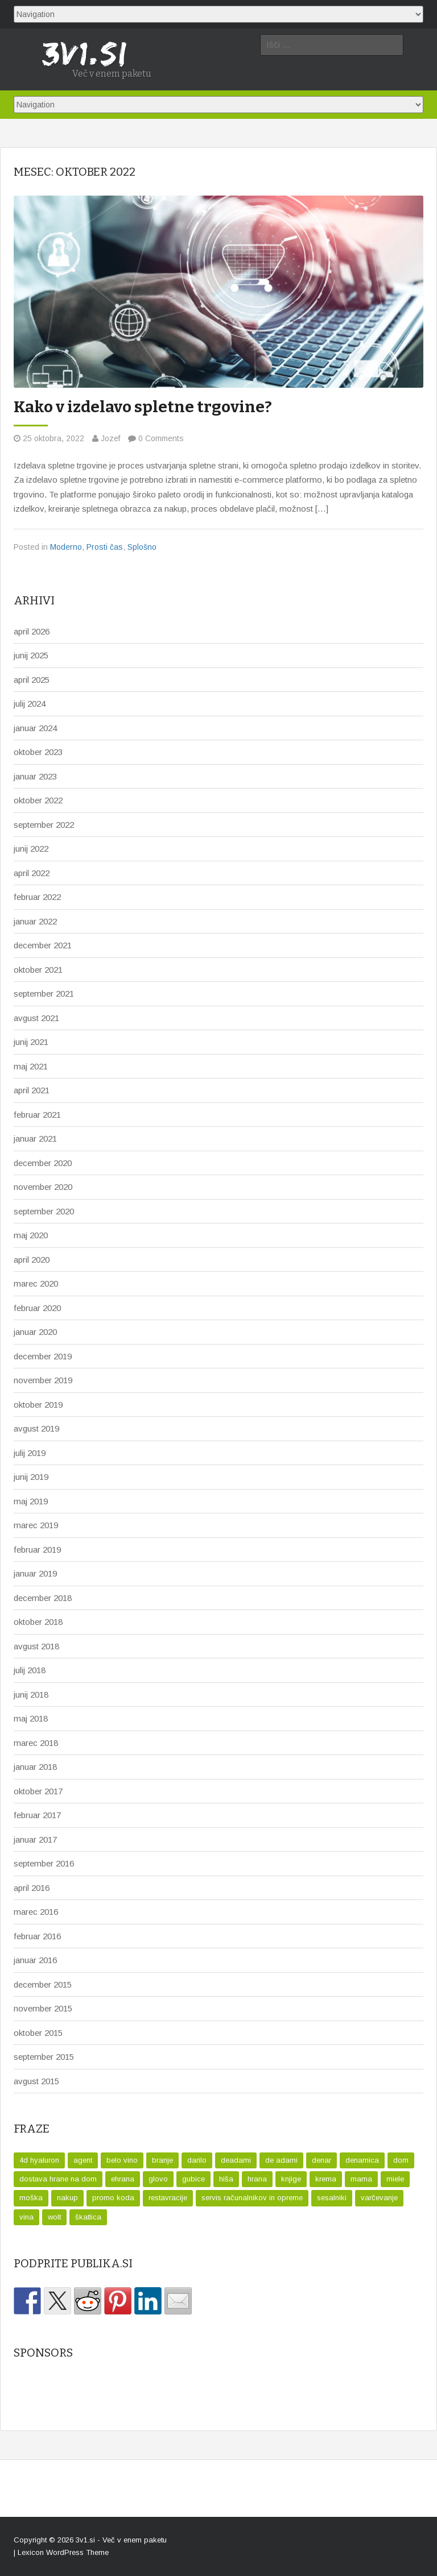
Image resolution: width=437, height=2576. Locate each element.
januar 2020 (35, 1332)
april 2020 (32, 1259)
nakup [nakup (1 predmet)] (67, 2197)
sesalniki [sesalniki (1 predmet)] (332, 2197)
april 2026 (32, 631)
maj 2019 (31, 1501)
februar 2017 (37, 1815)
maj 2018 (31, 1718)
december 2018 (43, 1598)
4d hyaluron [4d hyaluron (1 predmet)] (39, 2160)
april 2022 (32, 873)
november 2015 (43, 2008)
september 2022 (44, 824)
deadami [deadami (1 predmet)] (236, 2160)
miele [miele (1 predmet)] (395, 2179)
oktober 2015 (38, 2033)
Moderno (66, 546)
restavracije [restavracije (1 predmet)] (168, 2197)
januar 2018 (35, 1767)
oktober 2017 (38, 1791)
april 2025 (32, 680)
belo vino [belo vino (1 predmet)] (122, 2160)
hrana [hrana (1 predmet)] (257, 2179)
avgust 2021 (36, 1018)
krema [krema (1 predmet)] (325, 2179)
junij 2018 (31, 1694)
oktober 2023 (38, 752)
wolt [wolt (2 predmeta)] (54, 2217)
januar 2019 (35, 1573)
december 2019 (43, 1356)
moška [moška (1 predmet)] (31, 2197)
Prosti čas (104, 546)
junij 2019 (31, 1477)
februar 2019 (37, 1549)
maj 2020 (31, 1235)
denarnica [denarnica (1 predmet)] (362, 2160)
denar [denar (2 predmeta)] (321, 2160)
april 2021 (32, 1090)
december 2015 (43, 1984)
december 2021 (43, 945)
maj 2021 (31, 1066)
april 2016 (32, 1888)
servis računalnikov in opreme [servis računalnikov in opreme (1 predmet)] (252, 2197)
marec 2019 (36, 1525)
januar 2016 (35, 1960)
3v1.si (85, 2540)
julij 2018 (30, 1670)
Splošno (141, 546)
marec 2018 (36, 1743)
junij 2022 (31, 848)
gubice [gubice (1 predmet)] (193, 2179)
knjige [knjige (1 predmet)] (291, 2179)
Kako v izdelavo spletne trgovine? (143, 406)
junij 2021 (31, 1042)
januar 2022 (35, 921)
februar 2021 (37, 1114)
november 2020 (43, 1187)
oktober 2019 (38, 1404)
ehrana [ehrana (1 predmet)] (122, 2179)
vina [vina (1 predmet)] (26, 2217)
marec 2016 (36, 1912)
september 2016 (44, 1863)
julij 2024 (30, 703)
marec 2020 (36, 1283)
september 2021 (44, 993)
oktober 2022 (38, 800)
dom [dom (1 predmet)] (401, 2160)
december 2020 (43, 1163)
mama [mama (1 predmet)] (361, 2179)
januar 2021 (35, 1138)
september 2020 (44, 1211)
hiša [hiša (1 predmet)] (226, 2179)
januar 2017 (35, 1839)
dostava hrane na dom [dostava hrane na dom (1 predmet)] (58, 2179)
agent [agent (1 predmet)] (82, 2160)
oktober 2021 (38, 969)
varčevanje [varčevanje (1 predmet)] (379, 2197)
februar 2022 (37, 897)
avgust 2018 (36, 1646)
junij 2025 (31, 655)
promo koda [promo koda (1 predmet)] (113, 2197)
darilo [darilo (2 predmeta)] (197, 2160)
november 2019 (43, 1380)
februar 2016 (37, 1936)
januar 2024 (35, 728)
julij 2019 (30, 1453)
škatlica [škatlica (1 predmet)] (88, 2217)
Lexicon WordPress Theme (63, 2552)
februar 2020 (37, 1308)
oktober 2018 (38, 1622)
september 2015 (44, 2056)
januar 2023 (35, 776)
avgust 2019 (36, 1428)
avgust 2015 (36, 2081)
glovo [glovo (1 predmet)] (158, 2179)
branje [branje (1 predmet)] (162, 2160)
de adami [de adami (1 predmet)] (281, 2160)
